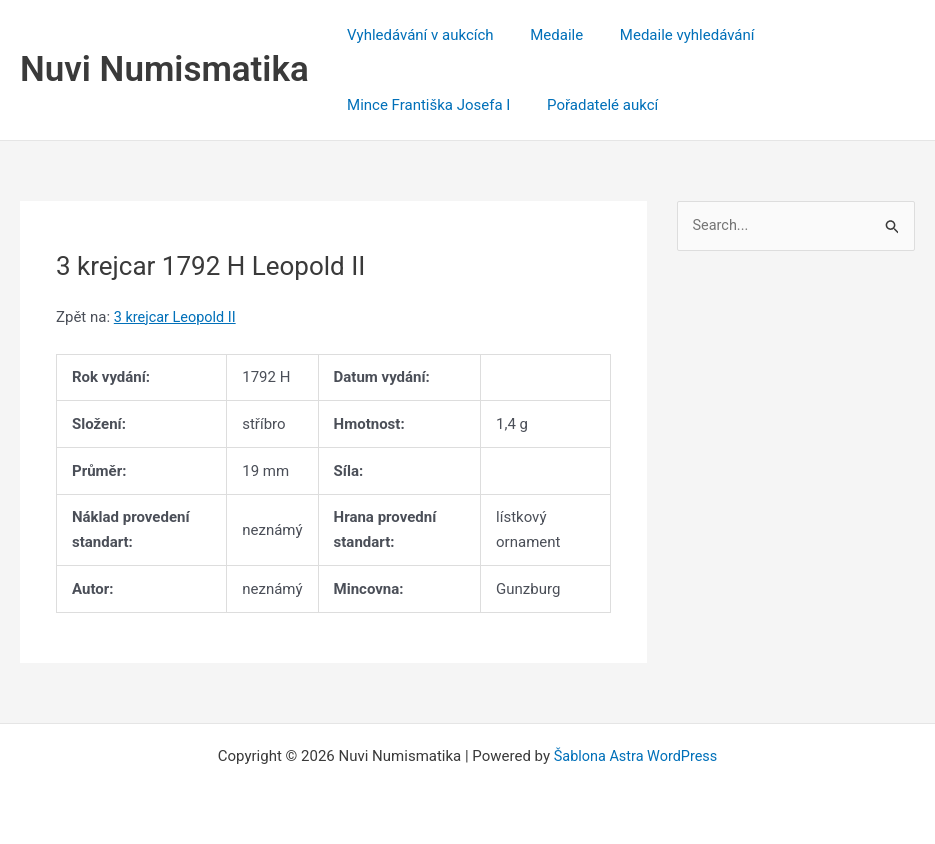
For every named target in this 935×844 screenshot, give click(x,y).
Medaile (546, 35)
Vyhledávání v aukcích (417, 35)
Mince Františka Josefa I (425, 105)
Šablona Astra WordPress (636, 756)
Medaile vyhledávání (670, 35)
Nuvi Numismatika (164, 69)
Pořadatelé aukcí (592, 105)
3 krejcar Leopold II (177, 317)
